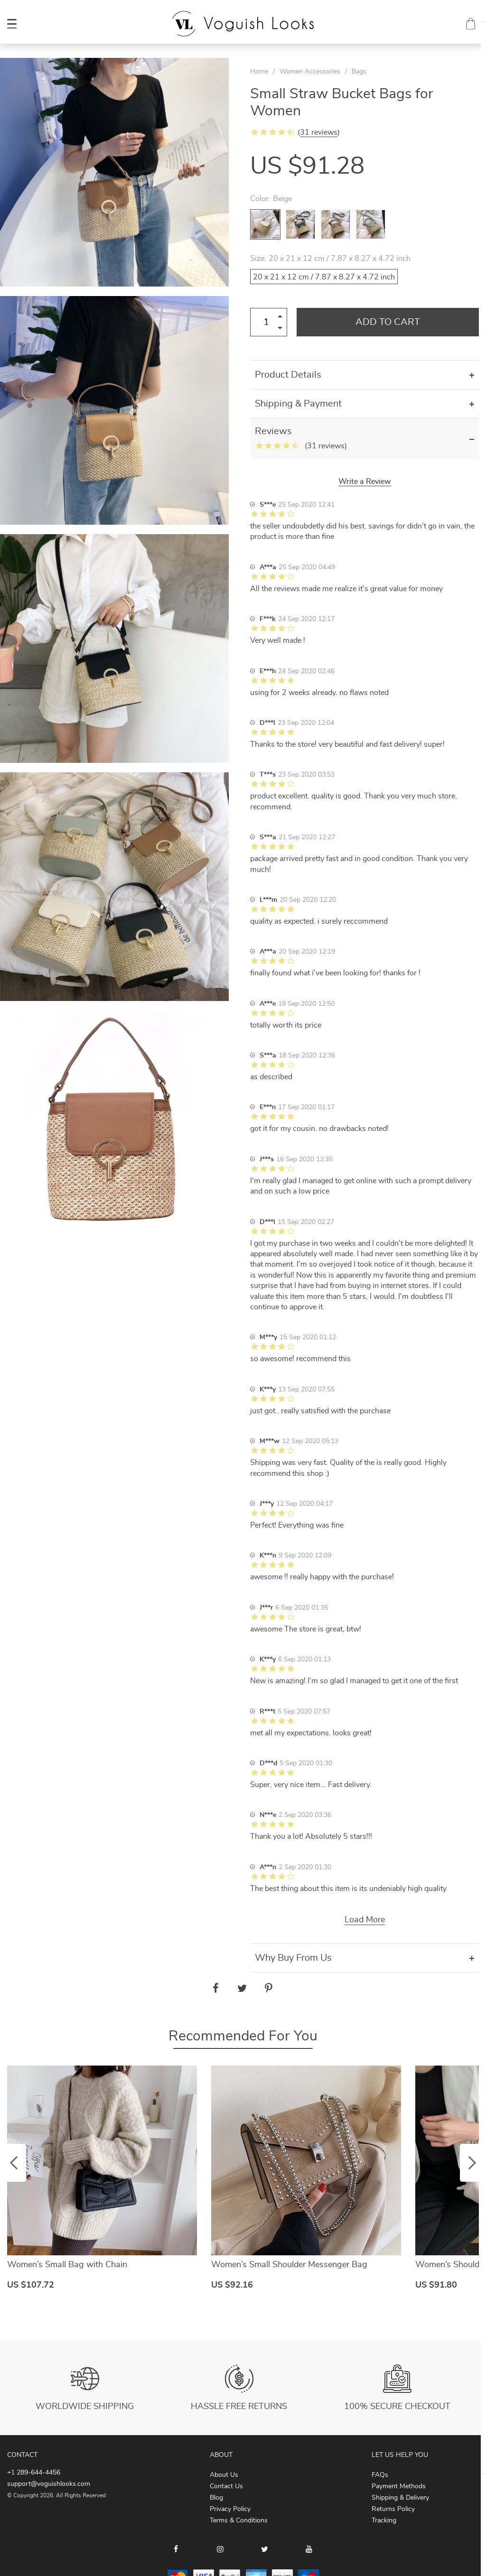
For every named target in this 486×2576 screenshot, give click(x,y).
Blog (216, 2497)
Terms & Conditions (239, 2520)
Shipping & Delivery (400, 2497)
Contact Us (226, 2486)
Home (259, 71)
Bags (359, 71)
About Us (224, 2475)
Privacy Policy (230, 2509)
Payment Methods (399, 2486)
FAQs (380, 2475)
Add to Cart (387, 322)
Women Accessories (310, 71)
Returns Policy (393, 2509)
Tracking (384, 2520)
